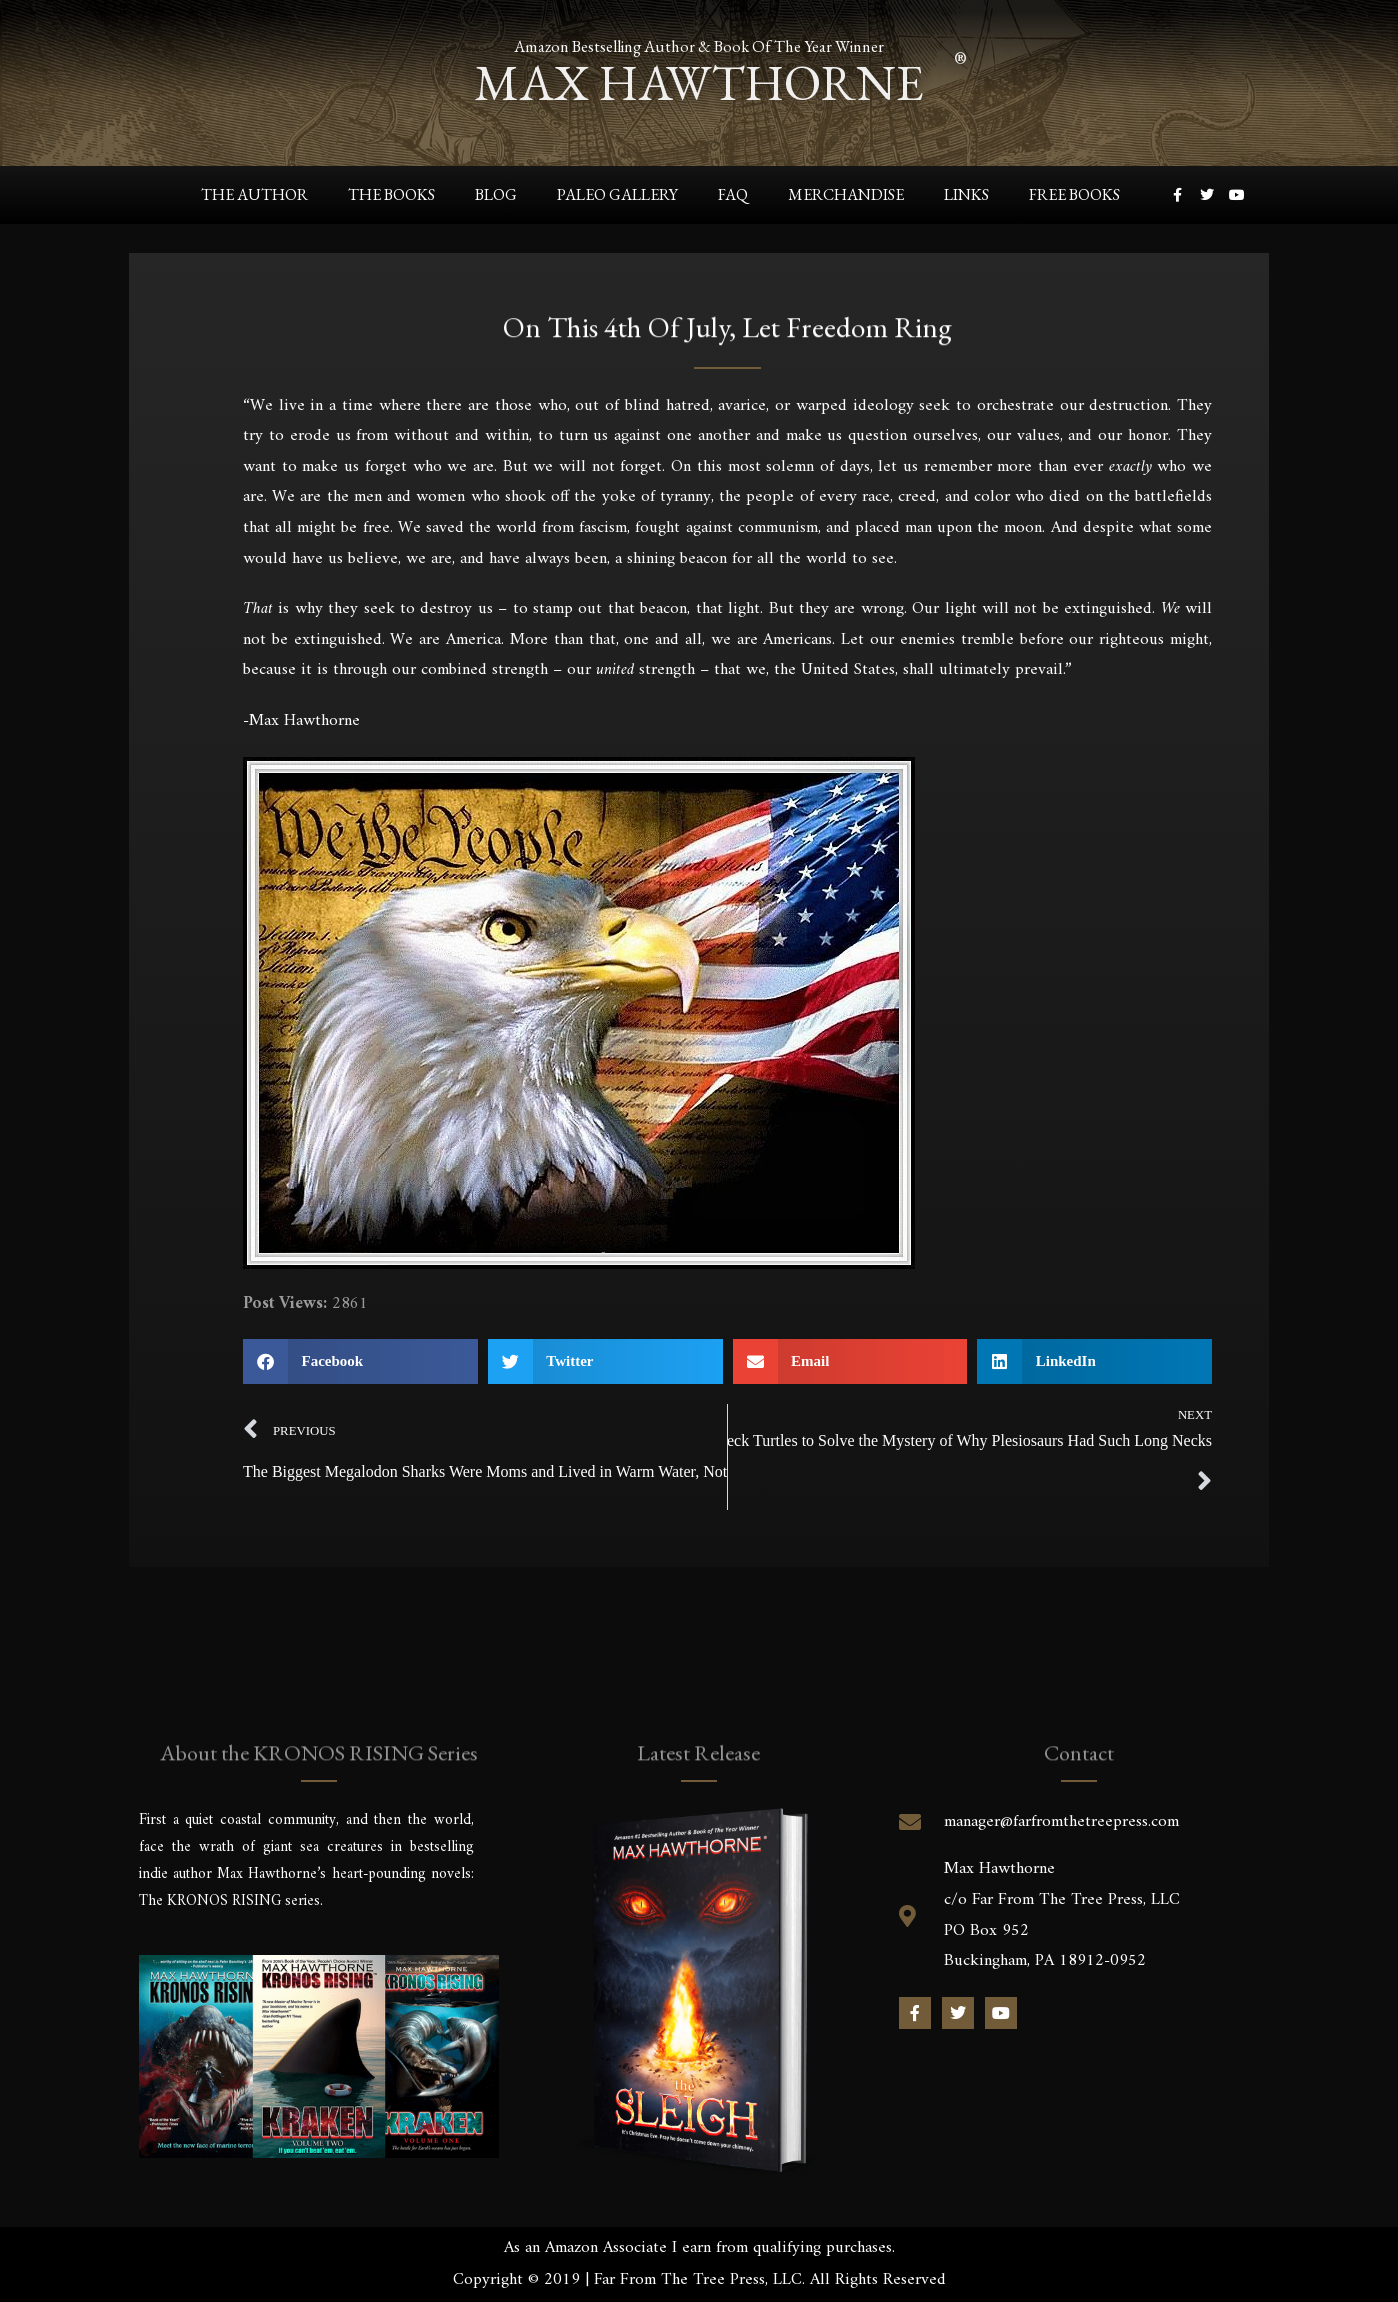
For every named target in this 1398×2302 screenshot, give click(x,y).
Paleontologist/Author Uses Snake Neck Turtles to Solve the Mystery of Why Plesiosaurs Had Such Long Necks (970, 1440)
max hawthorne (699, 80)
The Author (254, 194)
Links (966, 194)
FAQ (733, 194)
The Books (391, 194)
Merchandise (846, 194)
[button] (360, 1361)
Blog (496, 194)
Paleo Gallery (617, 194)
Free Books (1074, 194)
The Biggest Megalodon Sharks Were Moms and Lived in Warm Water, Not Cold (485, 1471)
